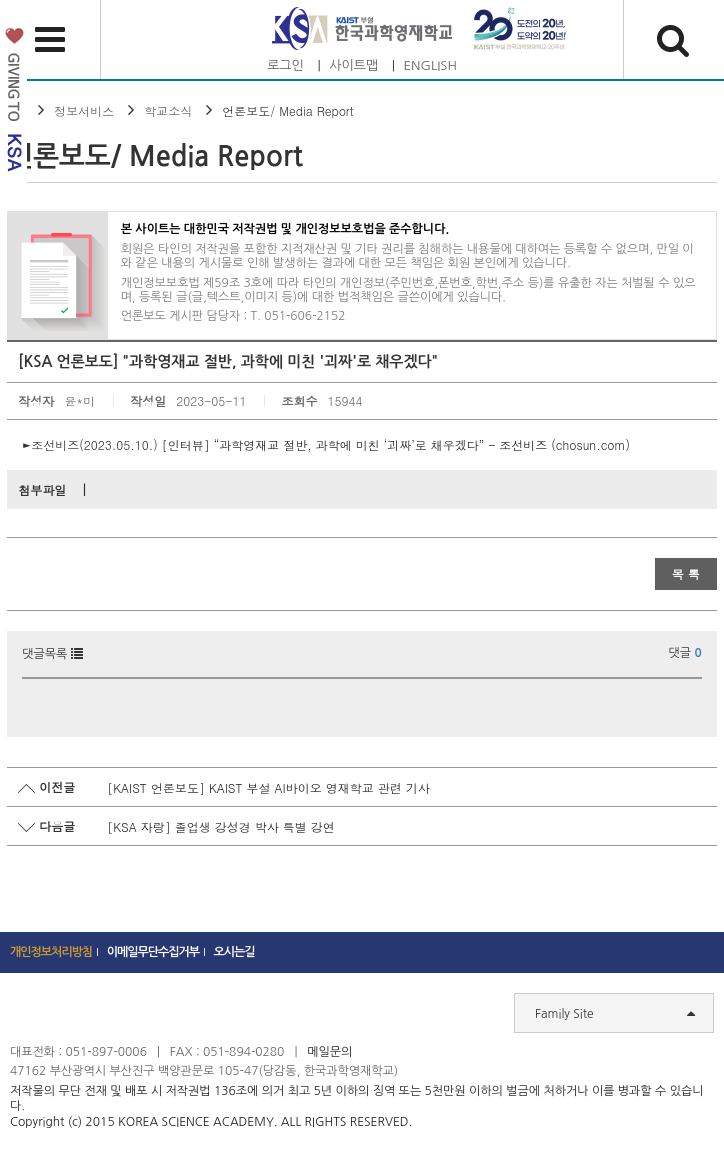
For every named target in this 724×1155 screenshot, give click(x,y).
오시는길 (234, 952)
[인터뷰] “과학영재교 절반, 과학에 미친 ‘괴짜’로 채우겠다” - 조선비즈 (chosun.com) (396, 444)
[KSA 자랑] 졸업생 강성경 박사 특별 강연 (221, 826)
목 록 (686, 573)
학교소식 (168, 110)
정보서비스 (84, 110)
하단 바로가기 (0, 0)
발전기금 (13, 103)
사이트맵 (353, 65)
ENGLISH (430, 65)
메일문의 (329, 1052)
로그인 (285, 65)
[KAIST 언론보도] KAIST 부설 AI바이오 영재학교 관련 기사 (268, 787)
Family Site (615, 1013)
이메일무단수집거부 (153, 952)
